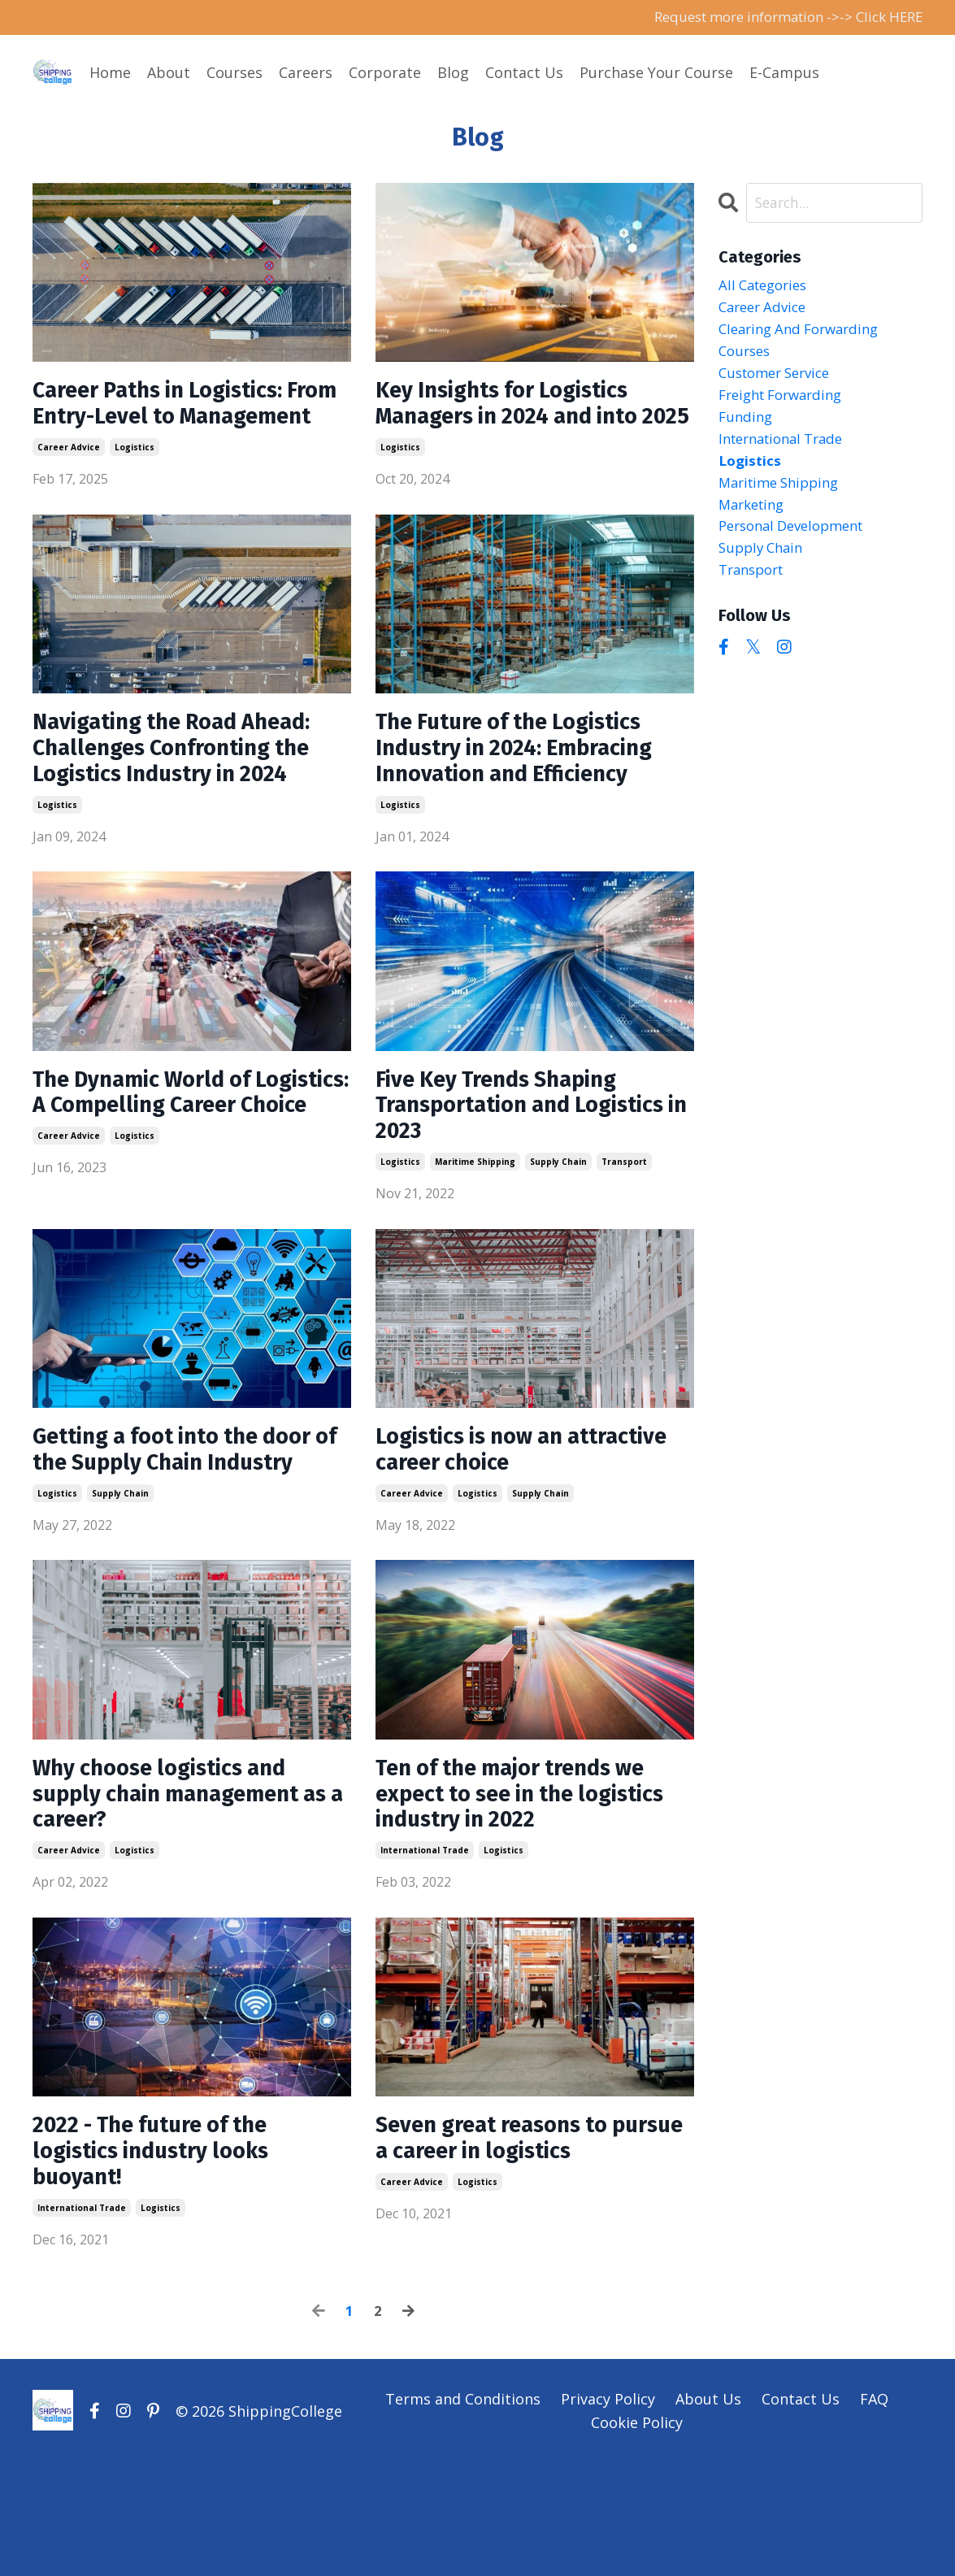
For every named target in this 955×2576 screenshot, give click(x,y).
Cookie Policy (637, 2535)
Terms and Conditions (462, 2512)
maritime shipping (475, 1218)
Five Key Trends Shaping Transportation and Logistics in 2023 (511, 1157)
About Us (708, 2512)
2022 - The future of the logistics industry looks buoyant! (165, 2260)
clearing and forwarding (805, 334)
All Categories (766, 288)
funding (746, 428)
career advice (68, 483)
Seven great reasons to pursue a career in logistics (527, 2245)
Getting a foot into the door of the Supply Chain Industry (188, 1525)
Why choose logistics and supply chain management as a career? (181, 1892)
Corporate (385, 73)
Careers (305, 73)
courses (746, 357)
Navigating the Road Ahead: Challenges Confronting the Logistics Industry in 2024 (189, 790)
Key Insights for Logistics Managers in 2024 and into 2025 (522, 423)
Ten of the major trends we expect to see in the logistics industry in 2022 (526, 1892)
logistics (134, 483)
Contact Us (524, 73)
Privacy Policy (608, 2512)
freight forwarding (786, 405)
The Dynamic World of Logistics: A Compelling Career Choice (161, 1157)
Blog (453, 73)
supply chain (558, 1218)
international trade (424, 1953)
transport (624, 1218)
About (168, 73)
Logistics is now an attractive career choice (507, 1510)
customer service (779, 381)
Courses (234, 73)
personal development (798, 545)
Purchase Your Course (656, 73)
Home (110, 73)
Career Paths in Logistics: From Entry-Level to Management (173, 423)
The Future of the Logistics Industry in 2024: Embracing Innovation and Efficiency (529, 790)
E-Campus (784, 73)
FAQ (874, 2512)
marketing (754, 522)
